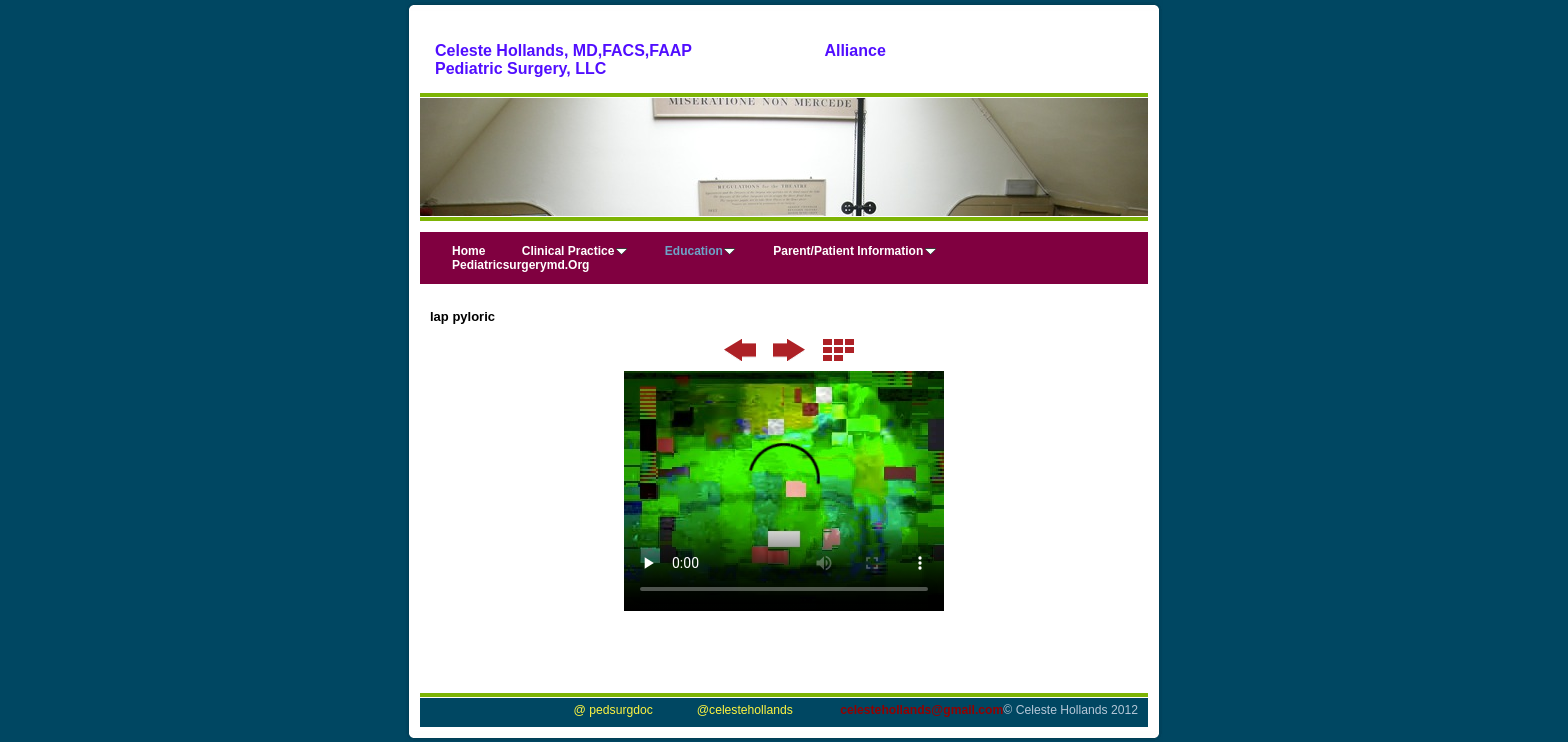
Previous (740, 350)
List (838, 350)
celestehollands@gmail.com (921, 710)
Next (789, 350)
